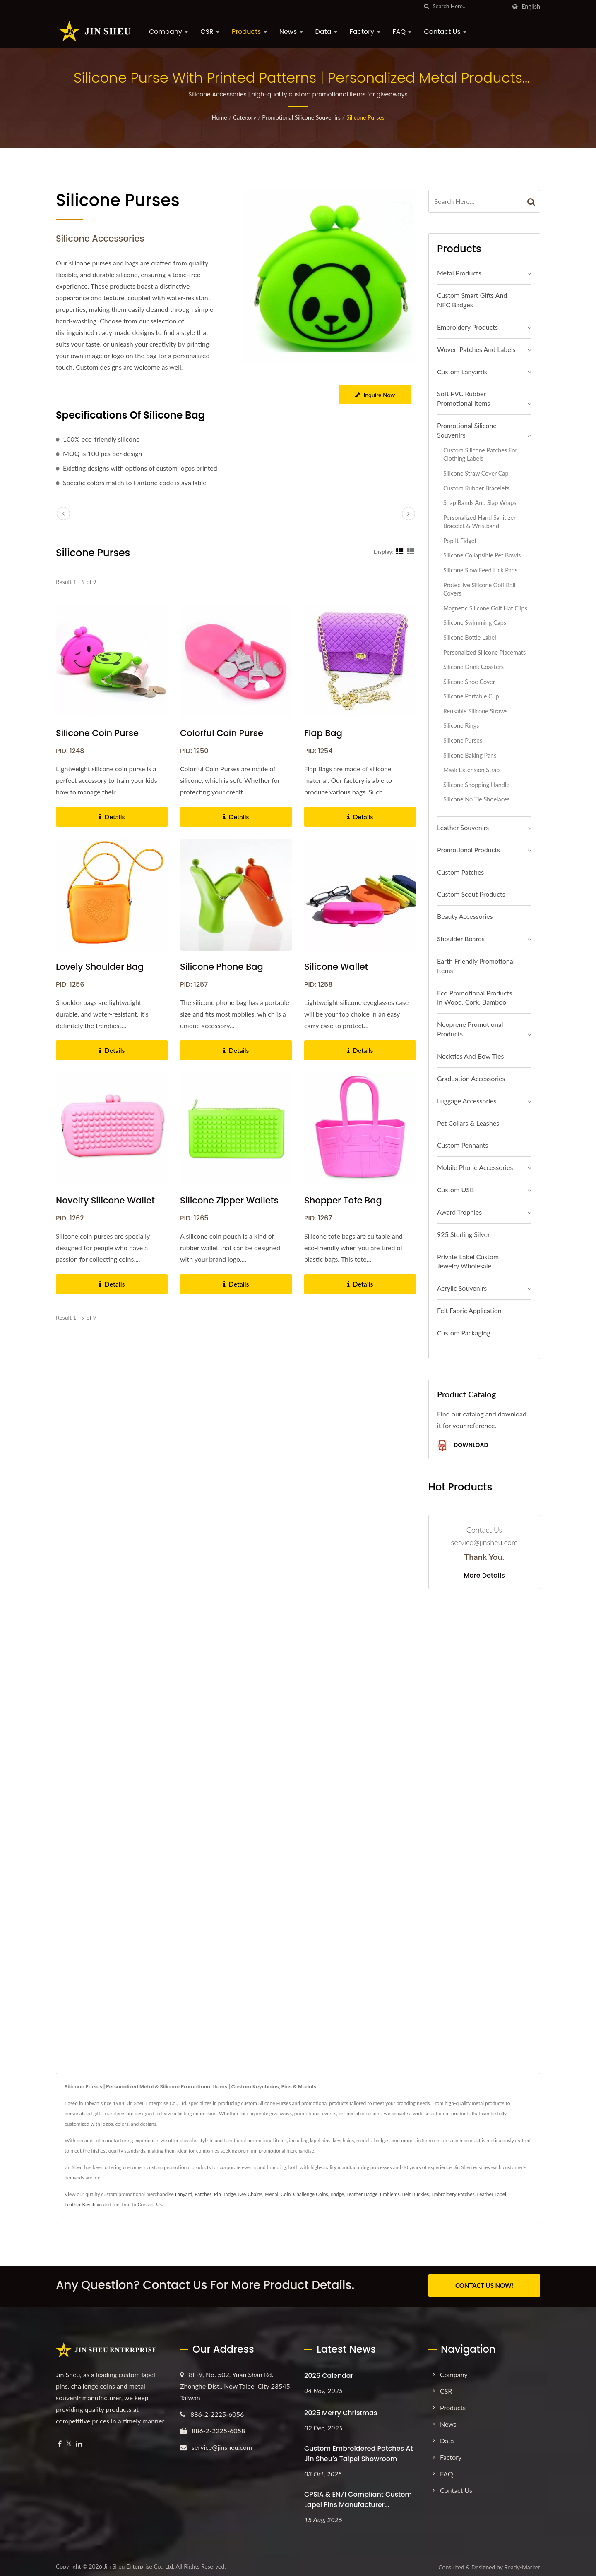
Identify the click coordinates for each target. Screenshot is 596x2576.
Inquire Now (374, 394)
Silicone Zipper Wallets (229, 1200)
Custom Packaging (463, 1333)
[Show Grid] (399, 551)
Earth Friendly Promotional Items (475, 965)
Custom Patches (460, 872)
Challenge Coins (310, 2194)
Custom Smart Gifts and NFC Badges (472, 300)
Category (244, 117)
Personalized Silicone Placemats (484, 652)
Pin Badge (225, 2194)
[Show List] (410, 551)
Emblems (390, 2194)
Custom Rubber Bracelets (476, 488)
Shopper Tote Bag (343, 1200)
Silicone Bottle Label (469, 637)
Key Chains (250, 2194)
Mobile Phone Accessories (475, 1167)
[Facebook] (60, 2442)
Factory (365, 31)
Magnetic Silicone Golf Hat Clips (485, 608)
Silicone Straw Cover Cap (476, 473)
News (291, 31)
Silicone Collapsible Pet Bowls (482, 555)
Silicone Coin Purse (97, 733)
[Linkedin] (79, 2442)
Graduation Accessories (471, 1078)
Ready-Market (522, 2565)
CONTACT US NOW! (484, 2285)
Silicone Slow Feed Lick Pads (480, 570)
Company (168, 31)
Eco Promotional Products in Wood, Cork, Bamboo (474, 997)
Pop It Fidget (460, 540)
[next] (408, 513)
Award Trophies (459, 1212)
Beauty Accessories (465, 916)
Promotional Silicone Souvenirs (301, 117)
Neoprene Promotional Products (470, 1029)
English (531, 6)
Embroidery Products (467, 327)
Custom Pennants (462, 1145)
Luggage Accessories (466, 1101)
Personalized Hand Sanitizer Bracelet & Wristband (479, 522)
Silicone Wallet (336, 967)
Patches (203, 2194)
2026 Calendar (328, 2373)
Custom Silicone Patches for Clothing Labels (480, 454)
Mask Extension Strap (471, 769)
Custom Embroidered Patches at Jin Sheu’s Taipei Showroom (358, 2451)
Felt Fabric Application (469, 1310)
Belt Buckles (415, 2194)
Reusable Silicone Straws (475, 711)
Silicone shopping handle (476, 784)
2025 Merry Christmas (340, 2411)
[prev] (63, 513)
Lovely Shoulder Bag (100, 967)
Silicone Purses (365, 117)
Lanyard (183, 2194)
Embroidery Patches (453, 2194)
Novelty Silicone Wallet (105, 1200)
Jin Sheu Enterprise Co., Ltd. (138, 2564)
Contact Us (445, 31)
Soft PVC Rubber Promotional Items (463, 398)
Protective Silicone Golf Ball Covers (479, 589)
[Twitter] (69, 2442)
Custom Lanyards (462, 372)
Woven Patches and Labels (476, 349)
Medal (271, 2194)
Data (326, 31)
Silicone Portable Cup (471, 696)
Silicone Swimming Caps (474, 622)
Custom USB (455, 1190)
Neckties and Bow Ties (470, 1056)
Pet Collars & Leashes (468, 1123)
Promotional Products (468, 850)
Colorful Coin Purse (221, 733)
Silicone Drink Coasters (473, 666)
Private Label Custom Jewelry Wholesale (468, 1261)
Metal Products (459, 273)
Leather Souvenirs (463, 827)
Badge (337, 2194)
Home (219, 117)
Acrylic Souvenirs (462, 1288)
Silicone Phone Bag (221, 967)
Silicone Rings (461, 725)
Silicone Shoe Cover (469, 681)
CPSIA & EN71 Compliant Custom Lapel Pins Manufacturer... (358, 2497)
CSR (209, 31)
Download (462, 1445)
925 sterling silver (463, 1234)
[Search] (469, 6)
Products (249, 31)
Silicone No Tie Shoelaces (476, 799)
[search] (426, 6)
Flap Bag (323, 733)
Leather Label (491, 2194)
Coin (286, 2194)
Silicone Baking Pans (469, 755)
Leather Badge (361, 2194)
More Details (484, 1575)
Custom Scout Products (471, 894)
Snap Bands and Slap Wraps (480, 502)
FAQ (402, 31)
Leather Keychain (83, 2204)
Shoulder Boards (461, 938)
